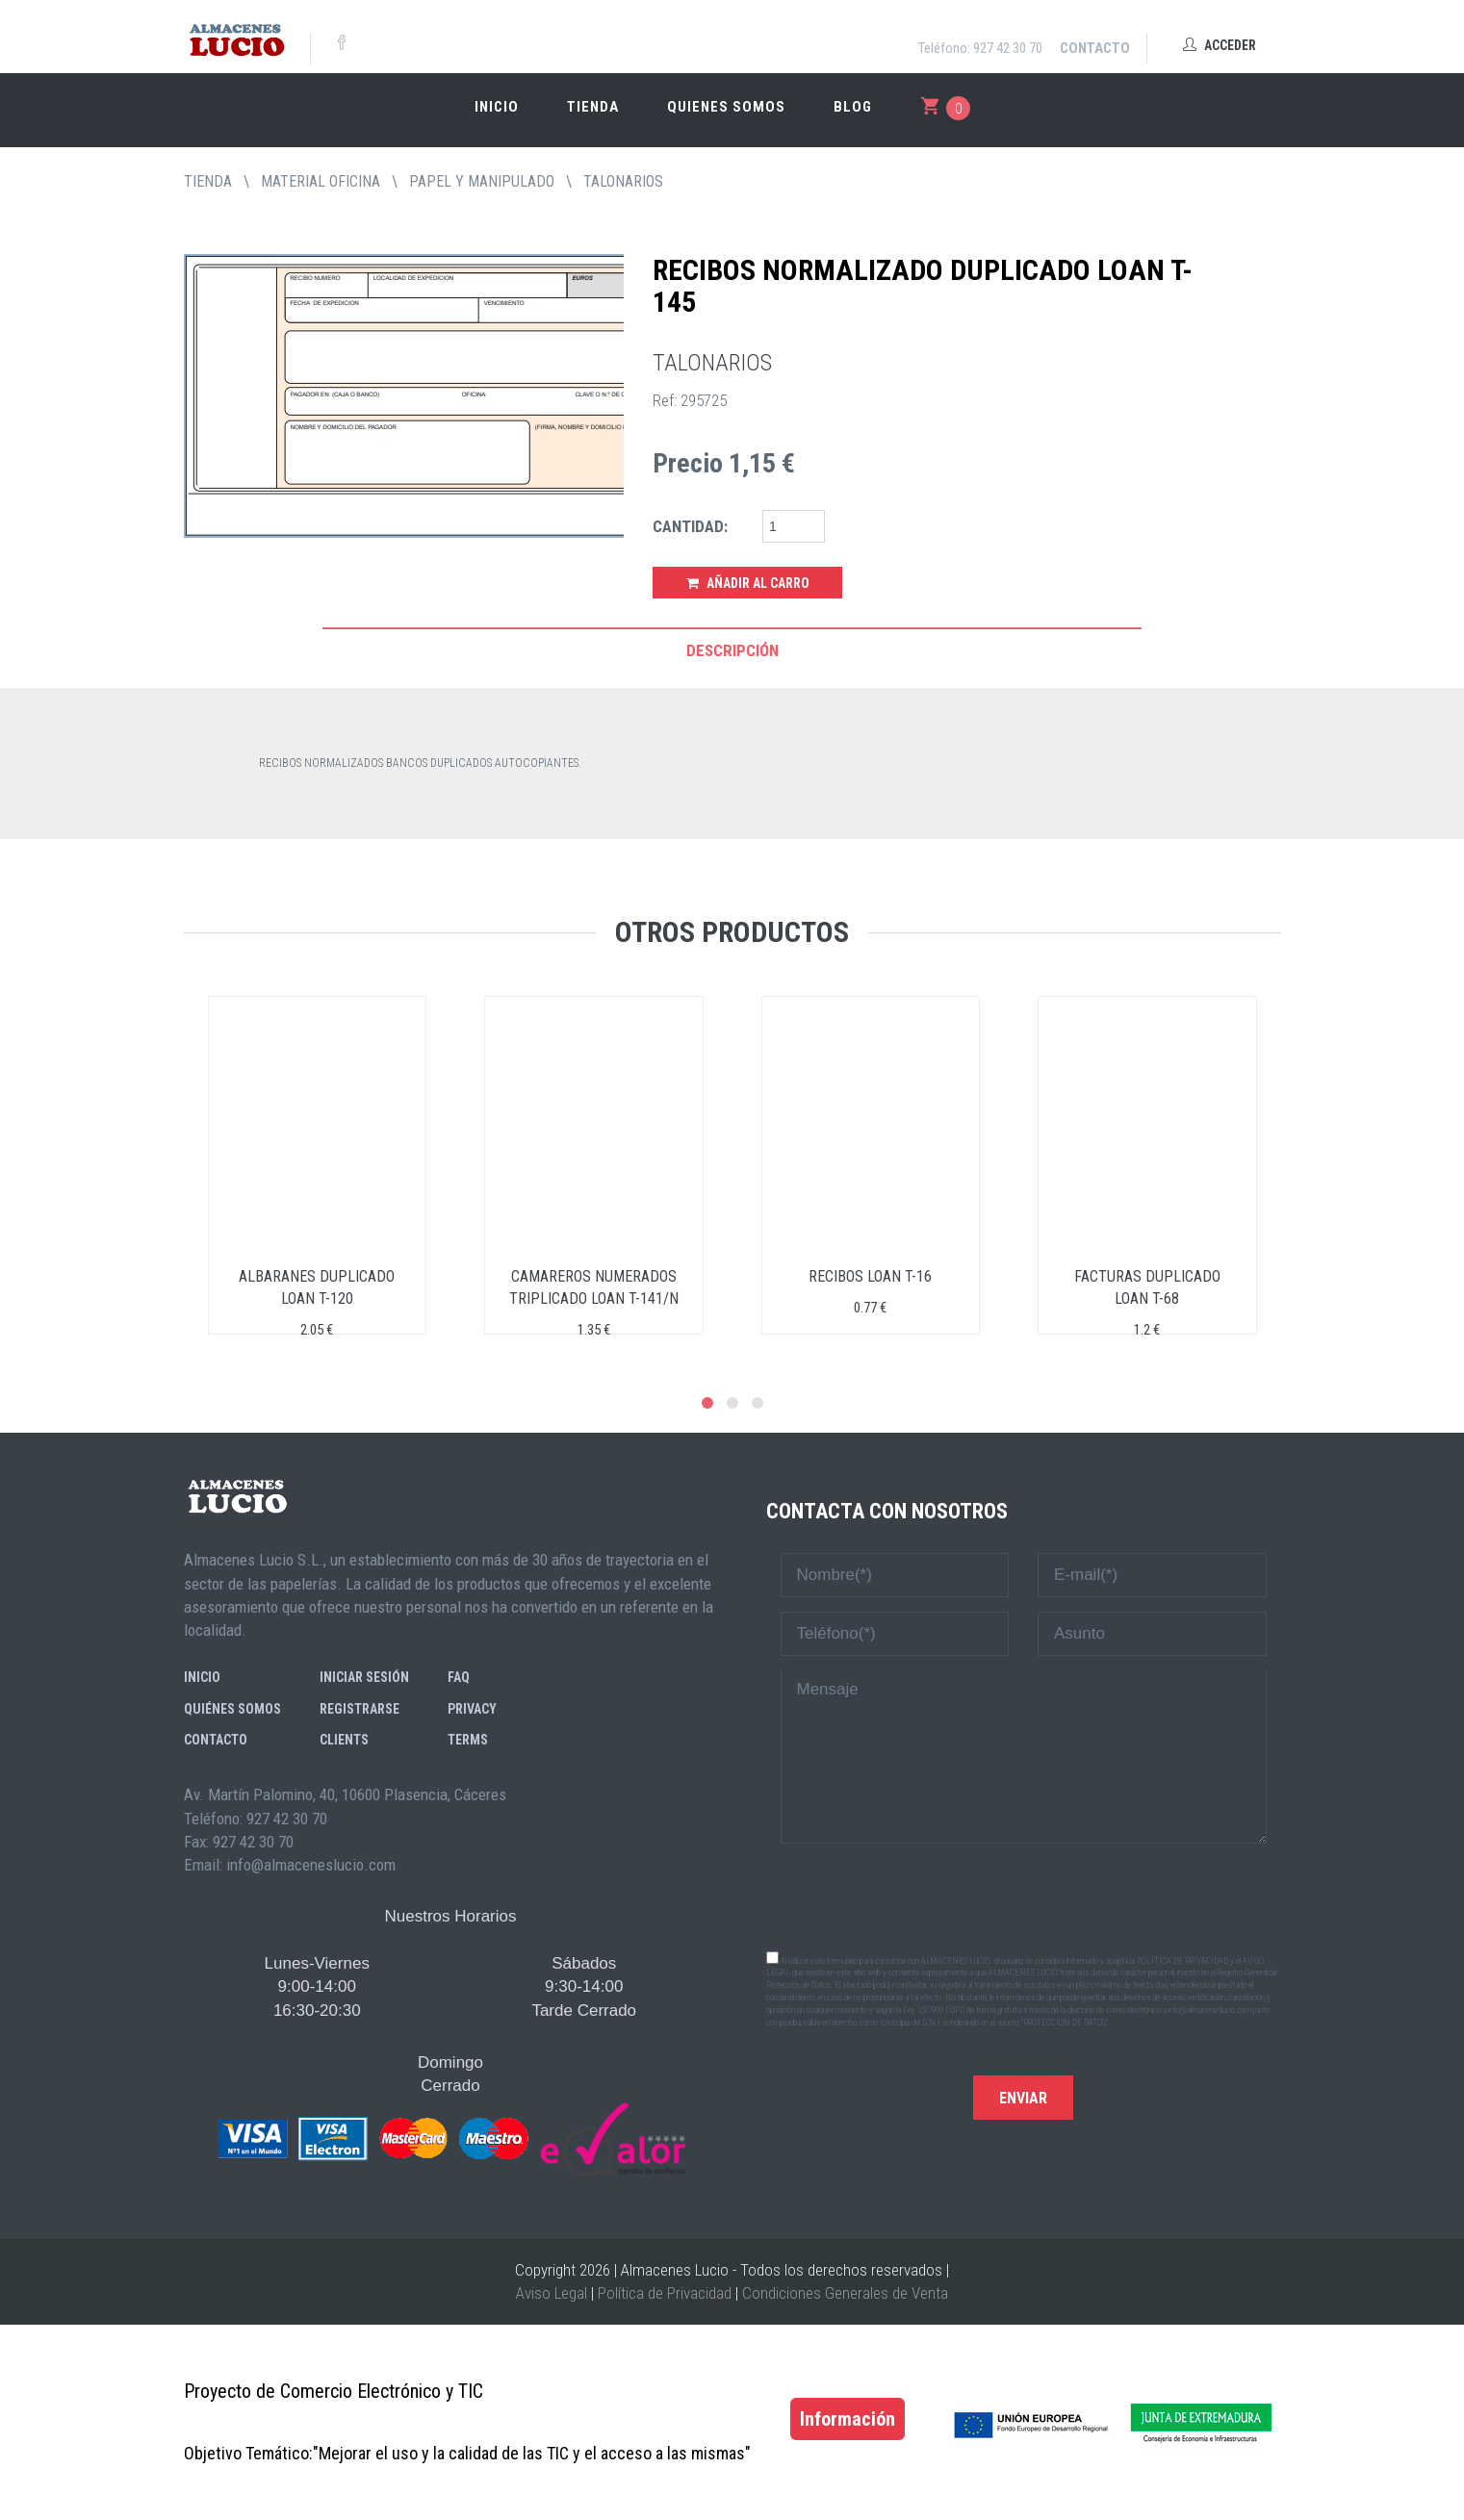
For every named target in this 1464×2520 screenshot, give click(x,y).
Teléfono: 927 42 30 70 (980, 48)
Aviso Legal (551, 2293)
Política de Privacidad (665, 2293)
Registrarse (359, 1709)
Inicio (497, 106)
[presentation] (1023, 1895)
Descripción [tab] (732, 650)
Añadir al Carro (747, 583)
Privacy (472, 1709)
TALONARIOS (623, 181)
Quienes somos (726, 106)
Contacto (1095, 48)
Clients (344, 1739)
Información (847, 2419)
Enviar (1023, 2098)
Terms (468, 1739)
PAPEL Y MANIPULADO (481, 181)
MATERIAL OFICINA (320, 181)
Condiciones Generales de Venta (845, 2293)
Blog (853, 106)
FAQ (459, 1677)
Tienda (593, 106)
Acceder (1219, 45)
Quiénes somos (232, 1709)
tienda (208, 181)
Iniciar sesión (364, 1677)
